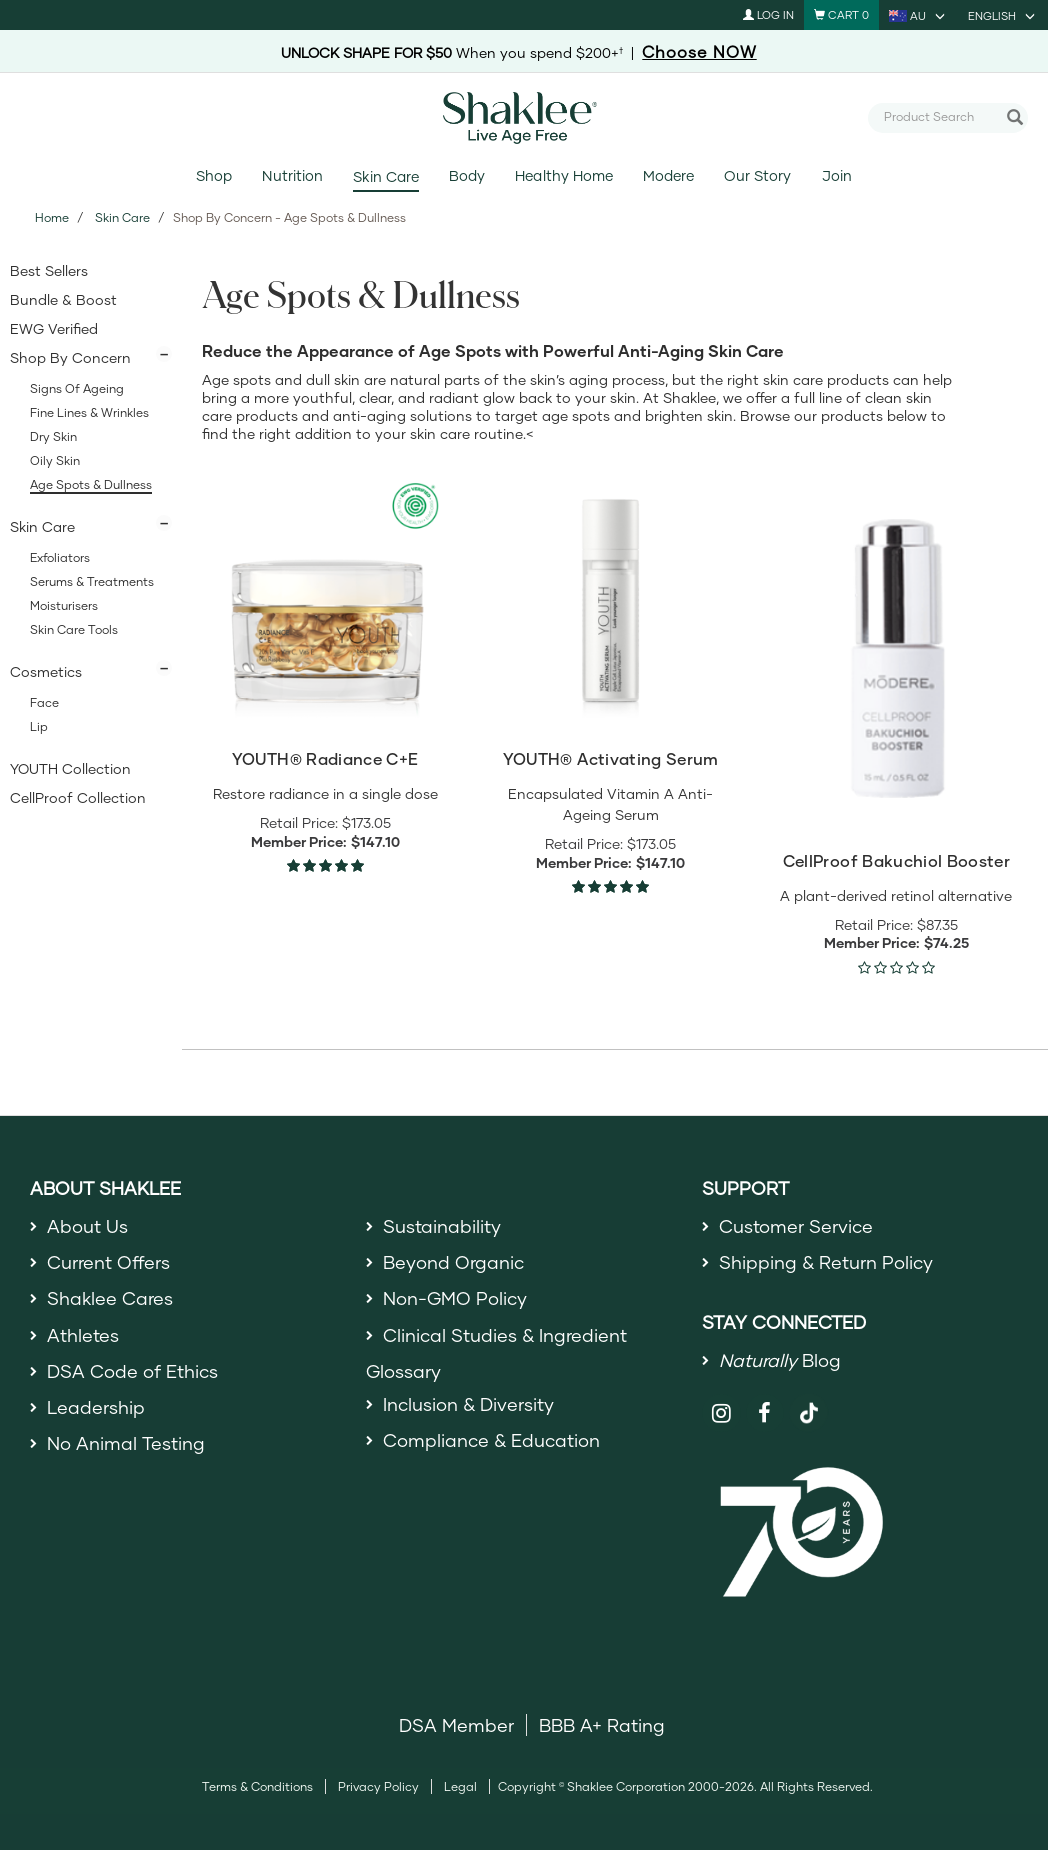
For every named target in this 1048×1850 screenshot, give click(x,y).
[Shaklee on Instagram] (721, 1413)
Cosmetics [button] (46, 671)
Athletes (83, 1335)
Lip (39, 726)
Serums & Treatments (92, 581)
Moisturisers (64, 605)
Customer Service (796, 1226)
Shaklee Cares (110, 1298)
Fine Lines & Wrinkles (89, 412)
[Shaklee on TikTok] (809, 1402)
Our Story (757, 175)
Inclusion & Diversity (468, 1404)
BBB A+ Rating (602, 1725)
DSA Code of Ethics (132, 1371)
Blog (780, 1360)
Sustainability (442, 1226)
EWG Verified (54, 328)
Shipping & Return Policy (826, 1262)
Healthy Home (563, 175)
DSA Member (456, 1725)
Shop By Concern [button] (70, 357)
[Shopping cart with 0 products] (841, 15)
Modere (668, 175)
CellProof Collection (78, 797)
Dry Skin (53, 436)
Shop (214, 175)
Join (837, 175)
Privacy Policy (378, 1786)
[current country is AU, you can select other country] (918, 15)
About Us (87, 1226)
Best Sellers (49, 270)
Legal (460, 1786)
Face (44, 702)
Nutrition (292, 175)
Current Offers (108, 1262)
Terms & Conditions (257, 1786)
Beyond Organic (453, 1262)
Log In (768, 14)
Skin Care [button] (42, 526)
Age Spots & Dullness (91, 484)
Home (52, 217)
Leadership (96, 1407)
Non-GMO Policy (455, 1298)
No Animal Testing (126, 1443)
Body (467, 175)
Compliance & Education (491, 1440)
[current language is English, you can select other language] (1003, 15)
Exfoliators (60, 557)
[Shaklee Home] (524, 118)
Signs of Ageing (77, 388)
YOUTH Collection (70, 768)
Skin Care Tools (74, 629)
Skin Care (386, 176)
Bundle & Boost (63, 299)
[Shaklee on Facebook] (765, 1413)
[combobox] (940, 117)
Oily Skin (55, 460)
